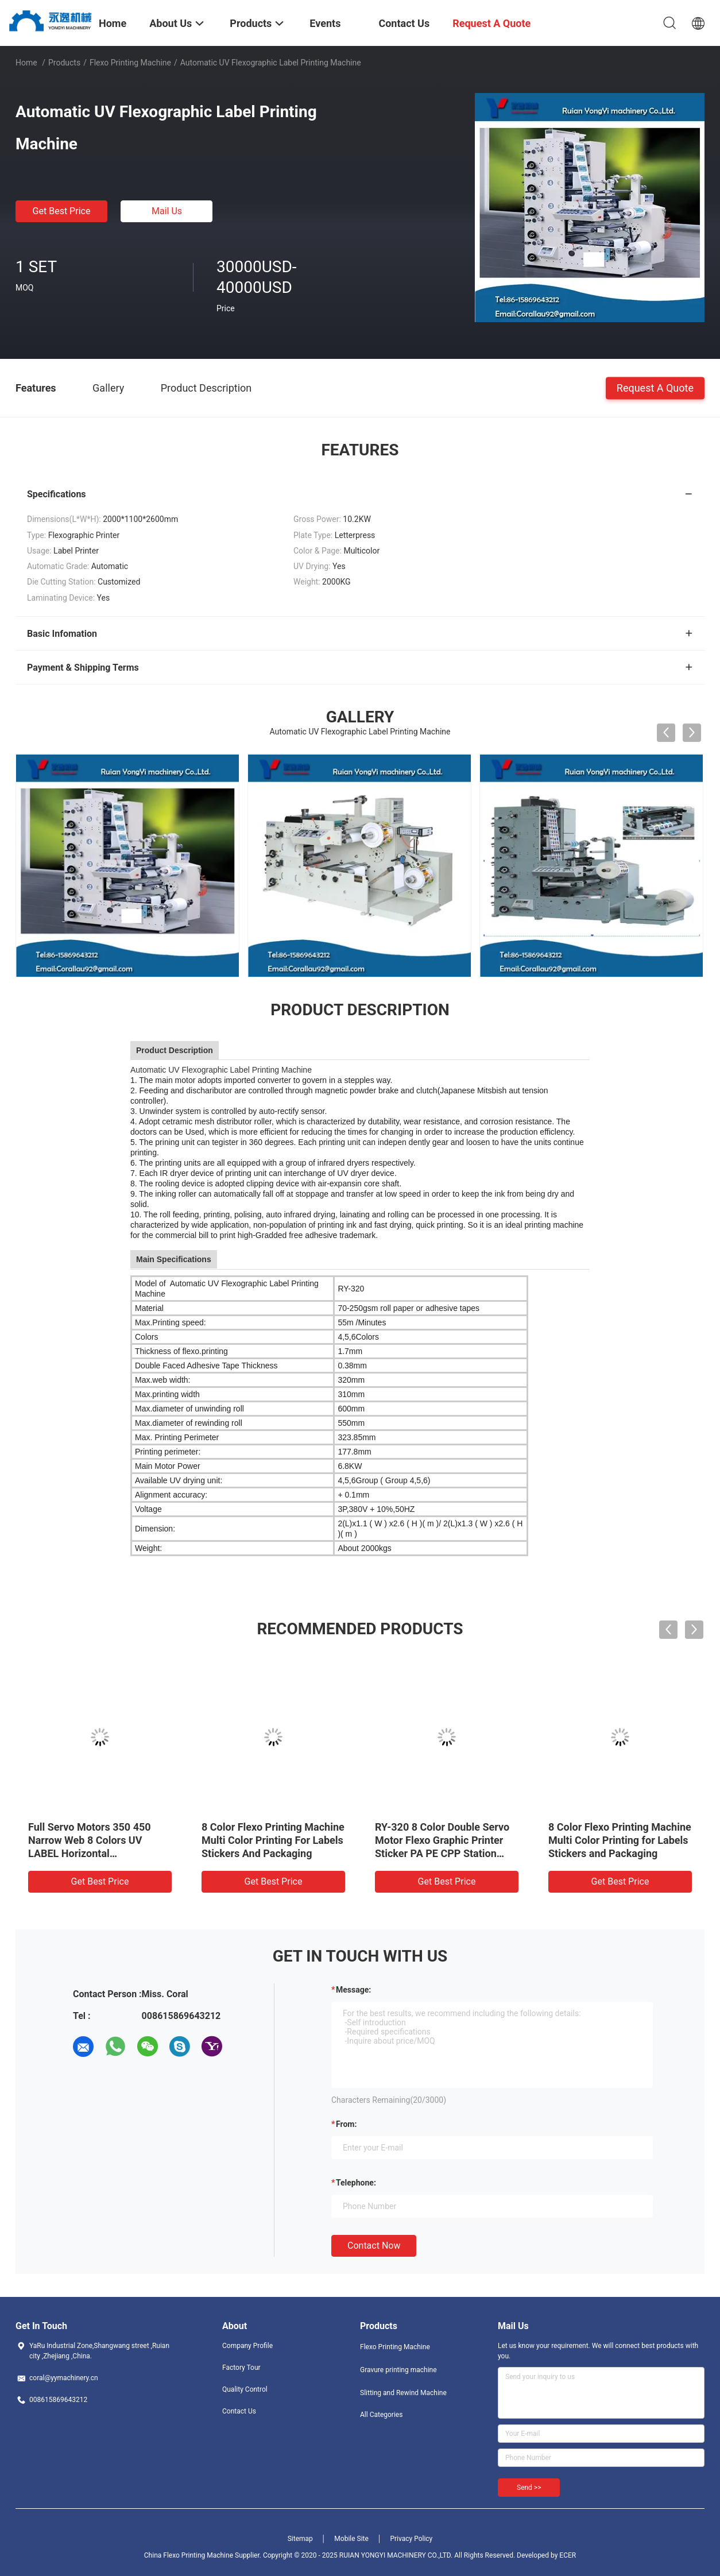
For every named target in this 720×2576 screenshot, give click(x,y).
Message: (353, 1989)
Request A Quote (655, 387)
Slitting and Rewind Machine (403, 2393)
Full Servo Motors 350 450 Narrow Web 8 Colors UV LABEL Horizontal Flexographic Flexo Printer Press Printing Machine (89, 1853)
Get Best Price (62, 211)
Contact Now (373, 2245)
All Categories (381, 2415)
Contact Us (239, 2411)
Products (64, 62)
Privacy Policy (411, 2539)
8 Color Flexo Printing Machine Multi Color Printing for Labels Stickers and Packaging (619, 1840)
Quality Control (245, 2389)
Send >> (529, 2488)
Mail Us (167, 211)
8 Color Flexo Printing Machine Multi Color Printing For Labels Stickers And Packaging (273, 1840)
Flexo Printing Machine (130, 62)
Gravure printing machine (398, 2370)
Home (26, 62)
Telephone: (356, 2182)
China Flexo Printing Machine (188, 2555)
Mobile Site (351, 2539)
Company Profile (247, 2346)
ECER (567, 2555)
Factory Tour (241, 2368)
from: (346, 2124)
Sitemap (300, 2539)
